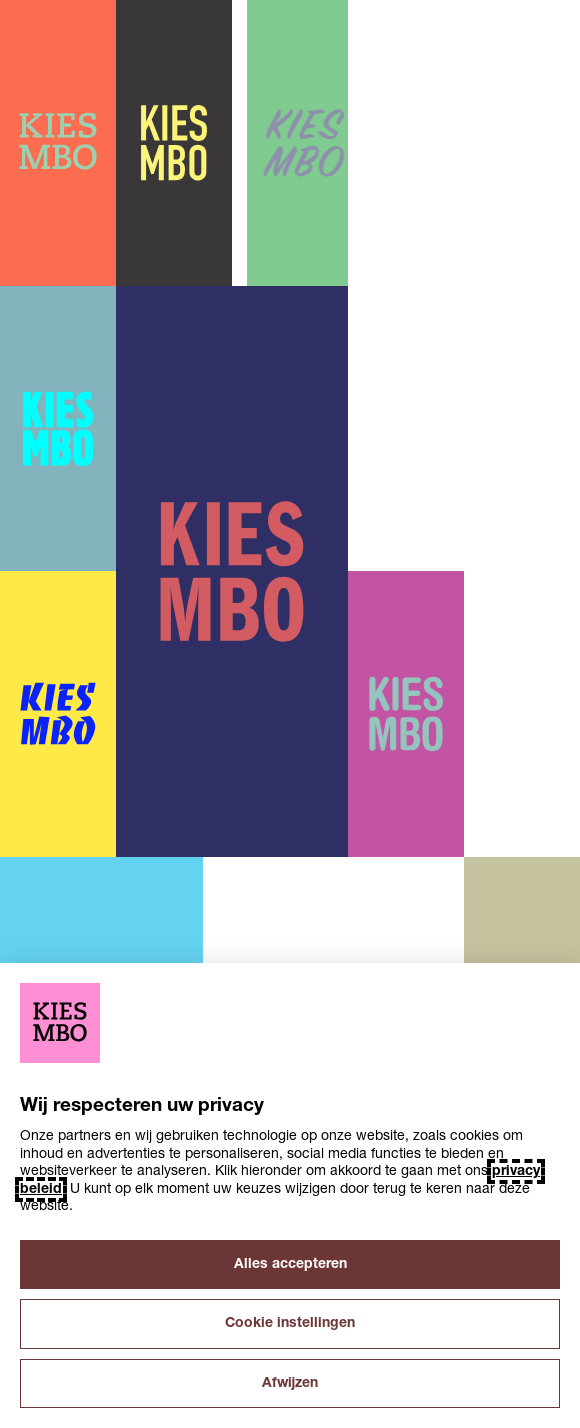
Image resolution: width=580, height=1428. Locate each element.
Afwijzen (290, 1383)
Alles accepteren (290, 1264)
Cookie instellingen (290, 1323)
